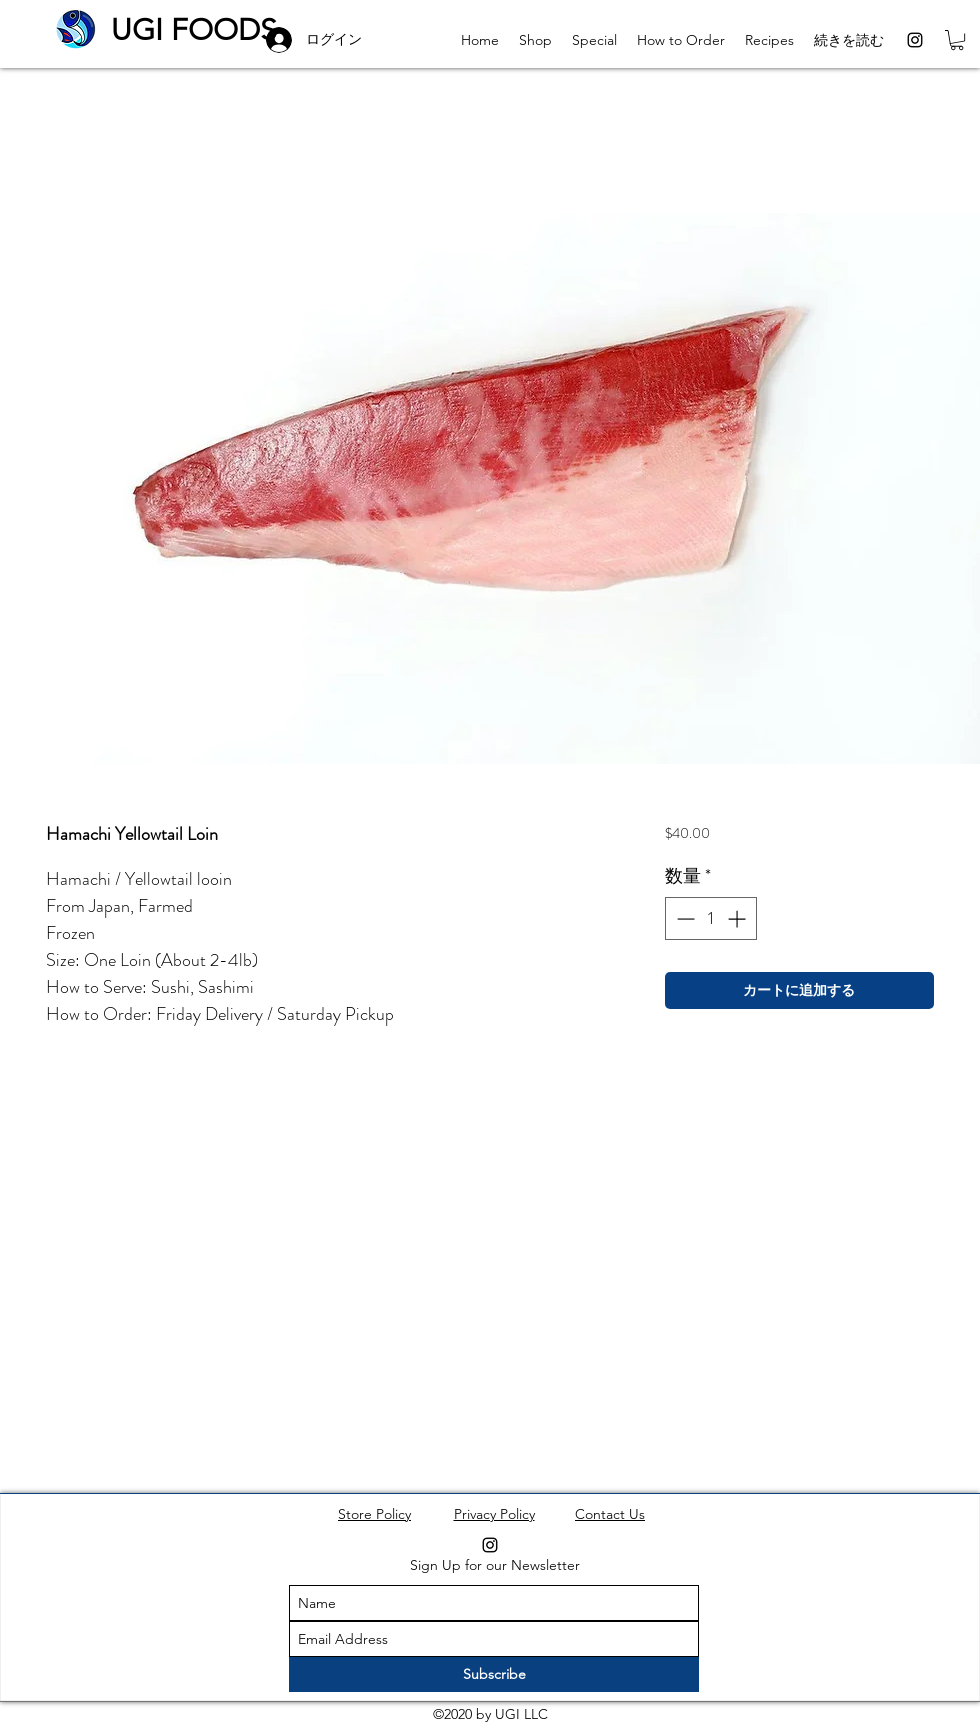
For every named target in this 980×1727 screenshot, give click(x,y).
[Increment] (738, 918)
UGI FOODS (194, 30)
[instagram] (915, 40)
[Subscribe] (494, 1674)
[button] (957, 40)
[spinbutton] (711, 918)
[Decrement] (683, 918)
